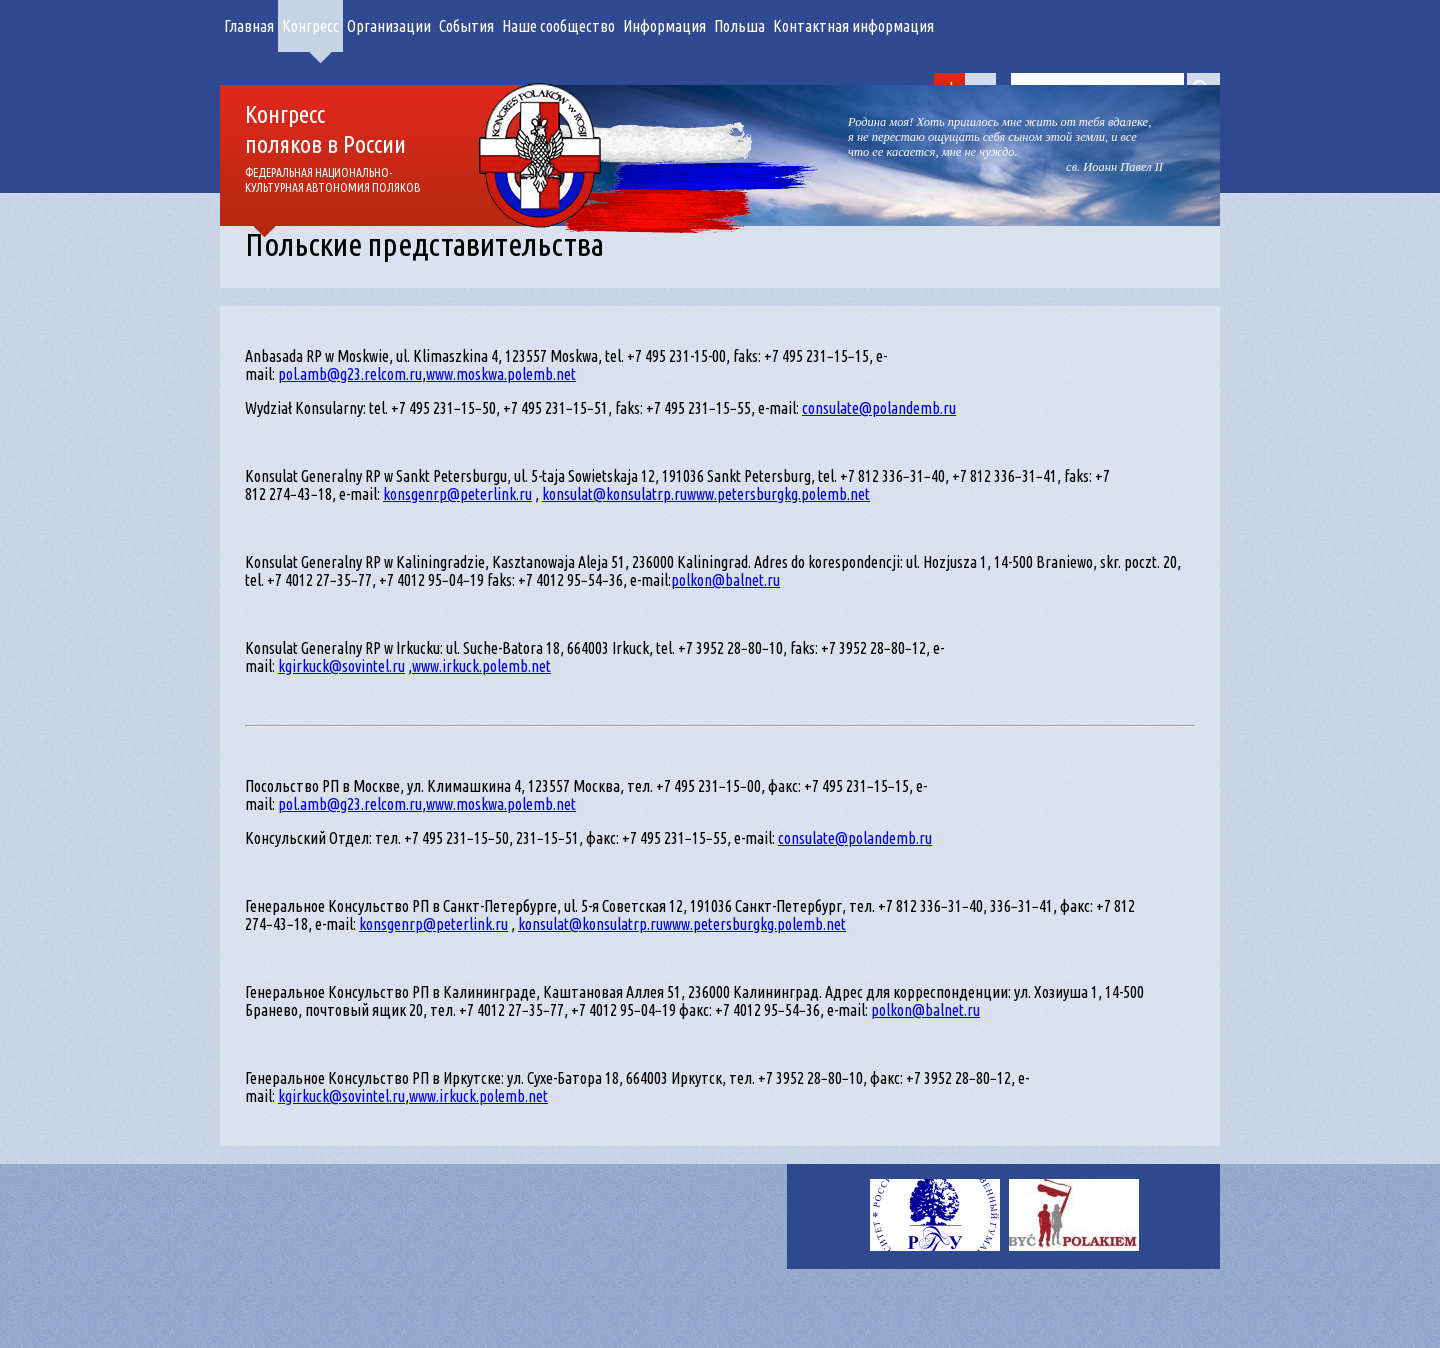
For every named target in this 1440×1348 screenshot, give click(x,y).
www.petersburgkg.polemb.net (778, 494)
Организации (389, 26)
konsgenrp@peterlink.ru (457, 494)
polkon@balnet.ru (725, 580)
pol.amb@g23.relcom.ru (350, 374)
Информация (664, 26)
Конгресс (310, 26)
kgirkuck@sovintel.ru (341, 666)
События (466, 26)
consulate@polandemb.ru (879, 408)
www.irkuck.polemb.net (481, 666)
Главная (249, 26)
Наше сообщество (558, 26)
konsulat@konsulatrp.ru (614, 494)
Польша (739, 26)
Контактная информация (853, 26)
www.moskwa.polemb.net (501, 374)
